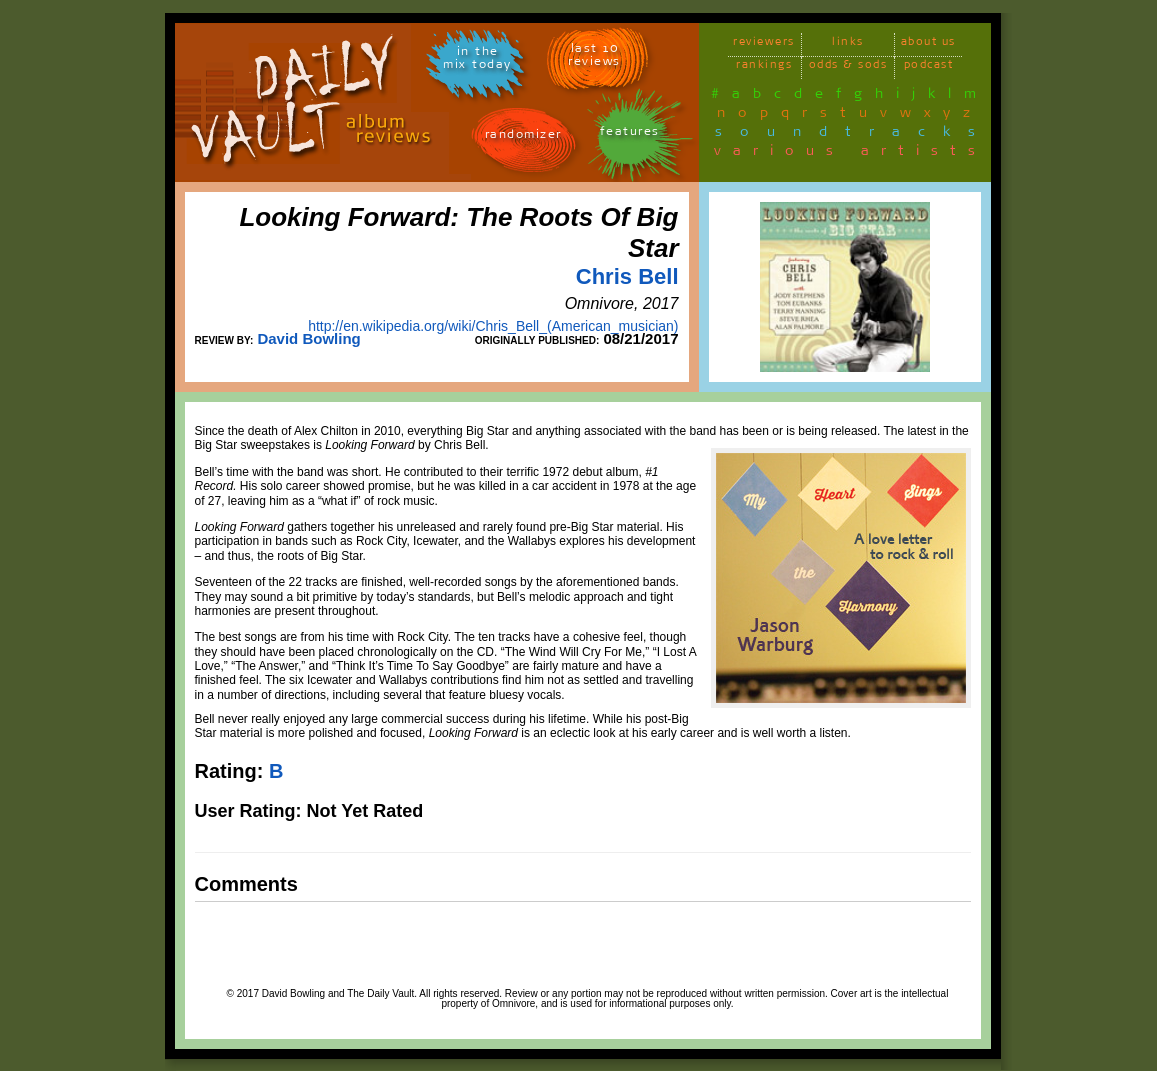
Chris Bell (627, 276)
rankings (764, 67)
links (848, 44)
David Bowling (308, 338)
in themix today (477, 61)
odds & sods (848, 67)
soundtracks (854, 135)
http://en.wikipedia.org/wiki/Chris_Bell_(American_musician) (493, 326)
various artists (850, 154)
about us (928, 44)
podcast (929, 67)
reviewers (764, 44)
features (630, 134)
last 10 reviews (594, 58)
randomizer (523, 137)
